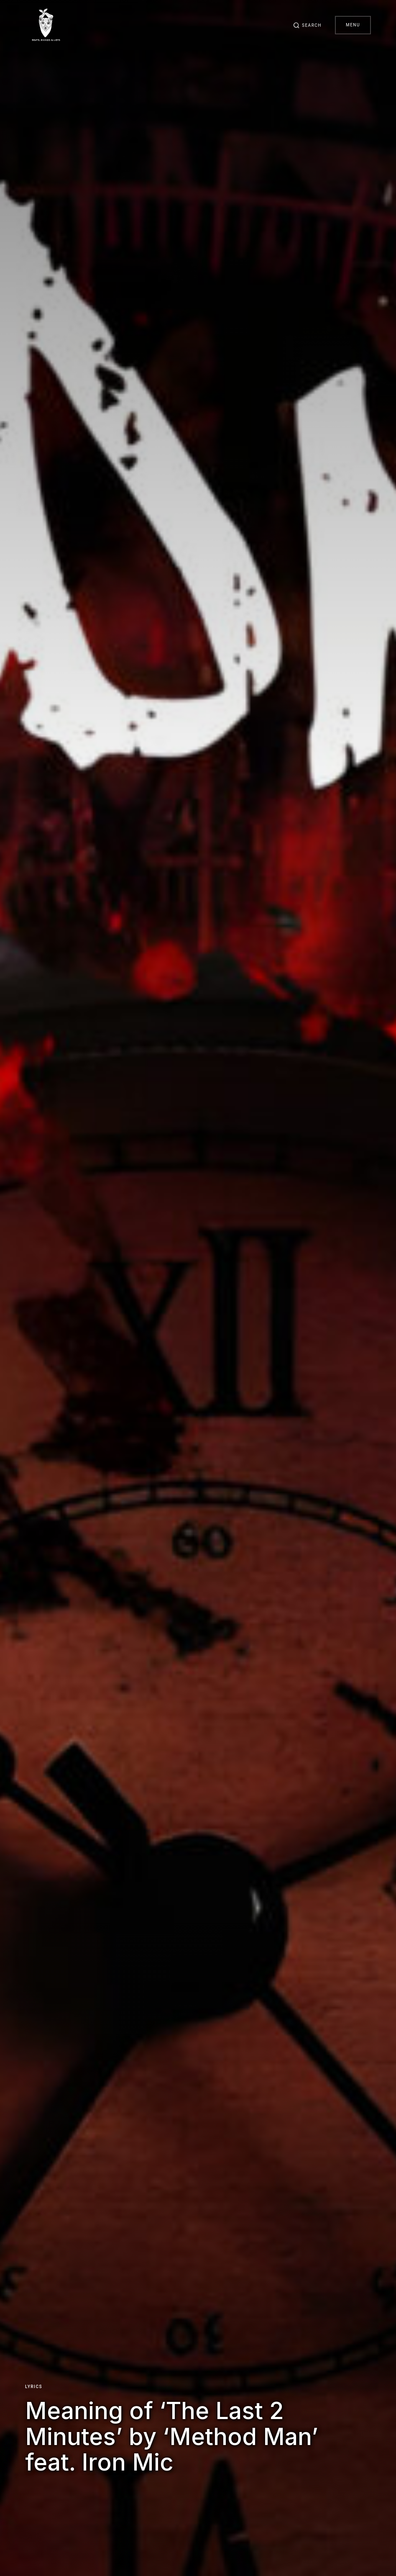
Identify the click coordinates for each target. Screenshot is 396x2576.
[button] (307, 25)
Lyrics (33, 2386)
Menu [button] (353, 25)
